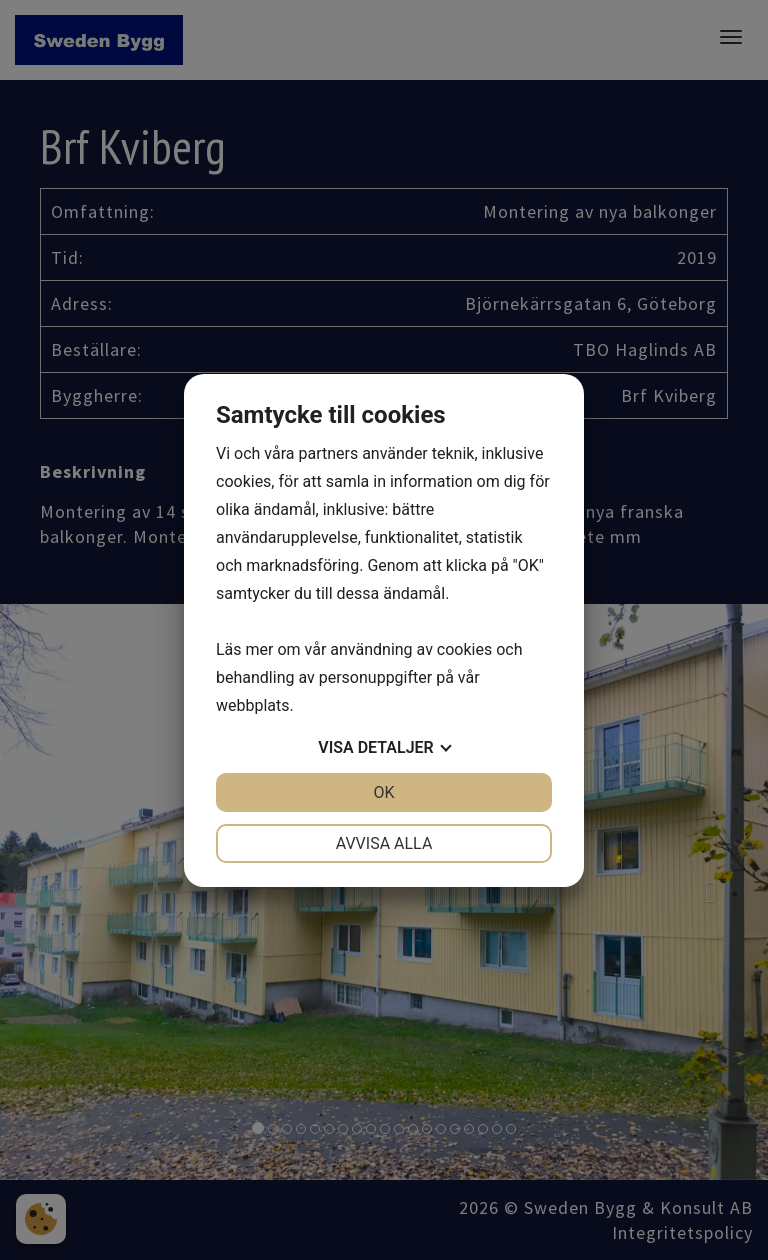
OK (383, 792)
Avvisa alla (384, 843)
